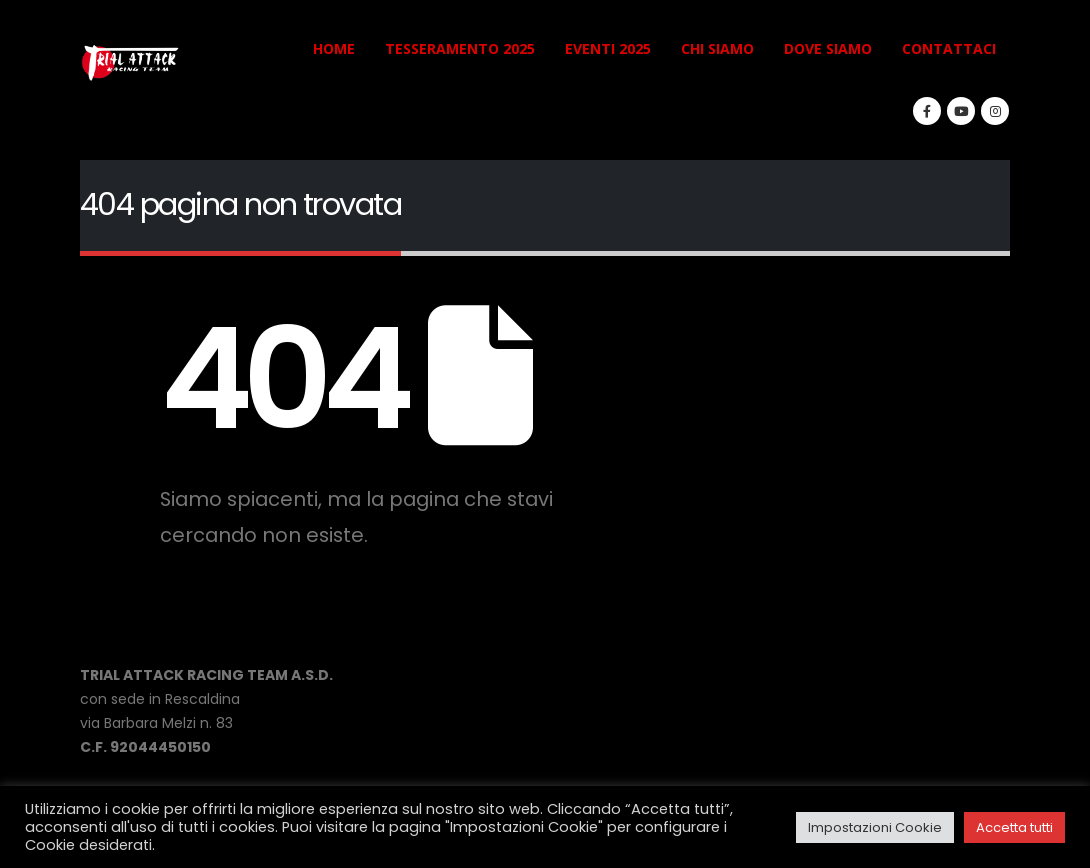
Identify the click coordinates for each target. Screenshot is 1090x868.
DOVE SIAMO (828, 48)
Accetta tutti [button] (1014, 827)
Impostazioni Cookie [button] (875, 827)
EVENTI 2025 (608, 48)
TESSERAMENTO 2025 (460, 48)
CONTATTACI (949, 48)
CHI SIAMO (717, 48)
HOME (334, 48)
